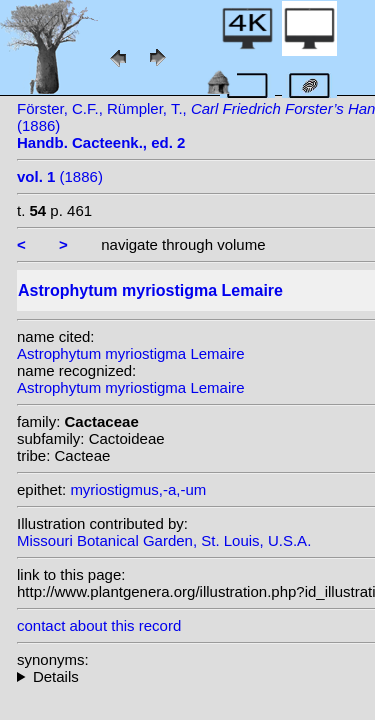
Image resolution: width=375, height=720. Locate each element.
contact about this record (99, 625)
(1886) (60, 176)
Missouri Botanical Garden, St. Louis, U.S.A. (164, 540)
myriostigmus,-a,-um (138, 489)
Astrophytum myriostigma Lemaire (131, 353)
